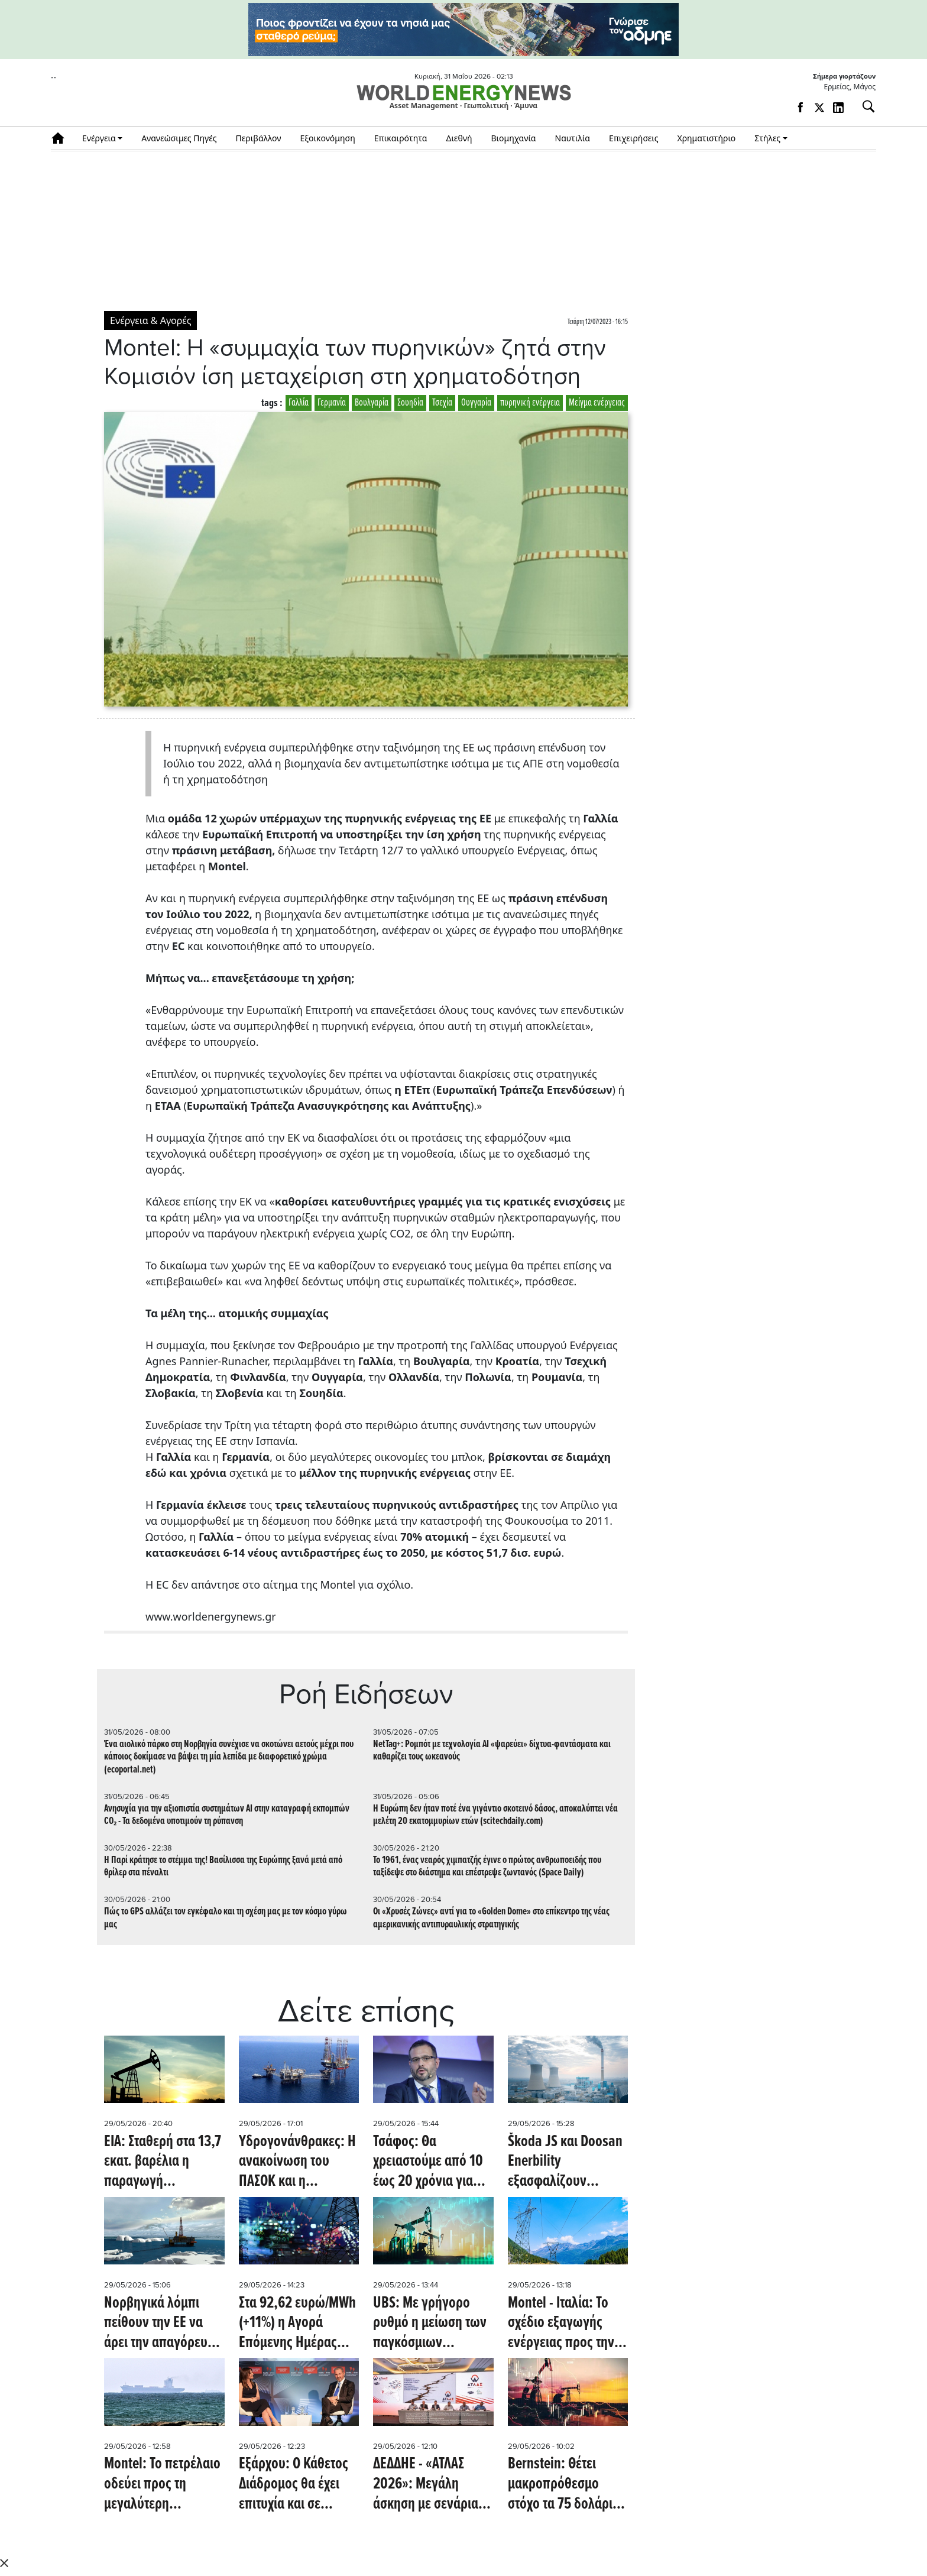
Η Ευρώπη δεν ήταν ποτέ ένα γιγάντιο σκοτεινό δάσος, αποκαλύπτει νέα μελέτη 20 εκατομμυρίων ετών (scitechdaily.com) (495, 1815)
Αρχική (62, 138)
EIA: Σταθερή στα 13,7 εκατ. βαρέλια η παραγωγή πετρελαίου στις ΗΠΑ (163, 2162)
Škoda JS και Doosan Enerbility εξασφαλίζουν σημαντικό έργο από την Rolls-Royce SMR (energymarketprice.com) (568, 2162)
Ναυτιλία (572, 138)
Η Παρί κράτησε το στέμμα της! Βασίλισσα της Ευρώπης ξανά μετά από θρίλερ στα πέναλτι (223, 1866)
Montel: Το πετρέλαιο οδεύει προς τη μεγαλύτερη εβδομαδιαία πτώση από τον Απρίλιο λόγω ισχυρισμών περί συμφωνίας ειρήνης (162, 2485)
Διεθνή (459, 138)
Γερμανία (331, 403)
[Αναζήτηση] (864, 106)
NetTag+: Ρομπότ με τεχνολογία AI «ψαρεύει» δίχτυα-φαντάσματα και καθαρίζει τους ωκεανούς (492, 1750)
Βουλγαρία (371, 403)
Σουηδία (410, 403)
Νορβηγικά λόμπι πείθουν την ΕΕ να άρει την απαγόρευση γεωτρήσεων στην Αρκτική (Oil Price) (163, 2324)
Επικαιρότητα (400, 138)
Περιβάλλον (258, 138)
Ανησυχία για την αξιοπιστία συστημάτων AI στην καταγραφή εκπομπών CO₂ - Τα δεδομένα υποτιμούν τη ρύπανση (226, 1815)
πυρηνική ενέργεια (530, 403)
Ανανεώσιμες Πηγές (178, 138)
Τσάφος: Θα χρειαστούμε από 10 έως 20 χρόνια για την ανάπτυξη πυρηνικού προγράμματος (428, 2162)
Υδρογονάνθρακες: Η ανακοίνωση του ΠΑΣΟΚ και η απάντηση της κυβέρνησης (297, 2162)
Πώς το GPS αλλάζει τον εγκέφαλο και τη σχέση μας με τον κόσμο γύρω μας (225, 1918)
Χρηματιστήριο (706, 138)
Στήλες (767, 138)
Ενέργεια (99, 138)
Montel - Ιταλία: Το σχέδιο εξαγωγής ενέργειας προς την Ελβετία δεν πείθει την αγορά (561, 2324)
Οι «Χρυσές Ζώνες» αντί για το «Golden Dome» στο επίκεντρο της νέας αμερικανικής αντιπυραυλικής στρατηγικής (491, 1918)
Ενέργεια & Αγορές (150, 320)
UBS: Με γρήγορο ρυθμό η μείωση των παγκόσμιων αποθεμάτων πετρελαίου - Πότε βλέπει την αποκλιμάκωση (430, 2324)
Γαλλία (299, 403)
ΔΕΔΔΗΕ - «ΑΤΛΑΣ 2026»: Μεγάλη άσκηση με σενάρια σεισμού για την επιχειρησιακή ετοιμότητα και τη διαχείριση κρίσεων (427, 2485)
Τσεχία (442, 403)
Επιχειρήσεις (634, 138)
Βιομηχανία (513, 138)
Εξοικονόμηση (327, 138)
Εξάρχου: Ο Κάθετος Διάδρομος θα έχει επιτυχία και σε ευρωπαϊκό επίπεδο (294, 2485)
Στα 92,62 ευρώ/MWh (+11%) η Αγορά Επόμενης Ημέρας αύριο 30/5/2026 (297, 2324)
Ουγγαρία (476, 403)
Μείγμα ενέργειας (597, 403)
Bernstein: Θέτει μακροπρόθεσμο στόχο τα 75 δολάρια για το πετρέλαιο (564, 2485)
